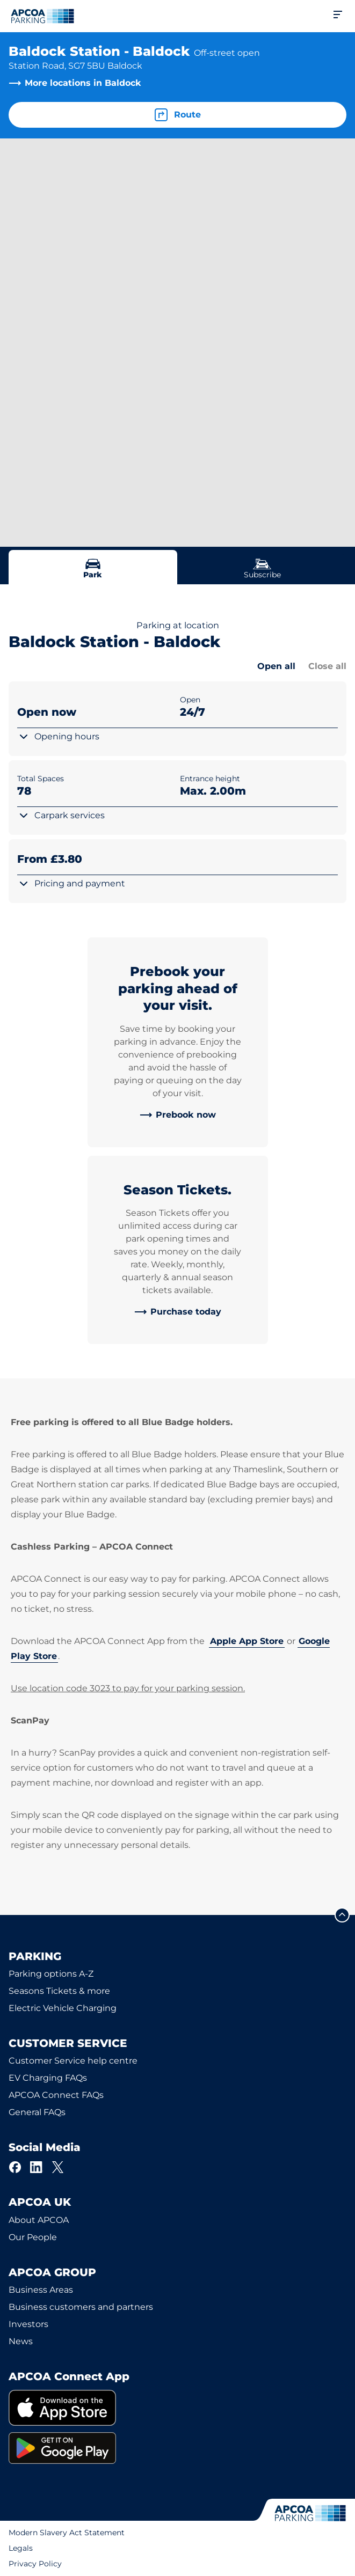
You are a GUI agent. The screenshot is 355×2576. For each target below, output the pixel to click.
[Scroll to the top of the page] (342, 1914)
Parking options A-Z (51, 1974)
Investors (28, 2324)
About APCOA (39, 2220)
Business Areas (41, 2290)
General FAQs (37, 2112)
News (21, 2341)
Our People (33, 2237)
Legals (21, 2548)
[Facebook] (15, 2167)
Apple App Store (247, 1641)
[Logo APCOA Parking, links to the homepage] (42, 16)
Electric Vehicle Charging (63, 2008)
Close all (327, 666)
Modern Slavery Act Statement (67, 2532)
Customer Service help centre (73, 2061)
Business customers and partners (81, 2307)
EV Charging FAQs (48, 2078)
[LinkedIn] (36, 2167)
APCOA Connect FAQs (56, 2095)
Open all (276, 666)
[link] (178, 1115)
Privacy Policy (35, 2563)
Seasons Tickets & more (59, 1991)
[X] (58, 2167)
